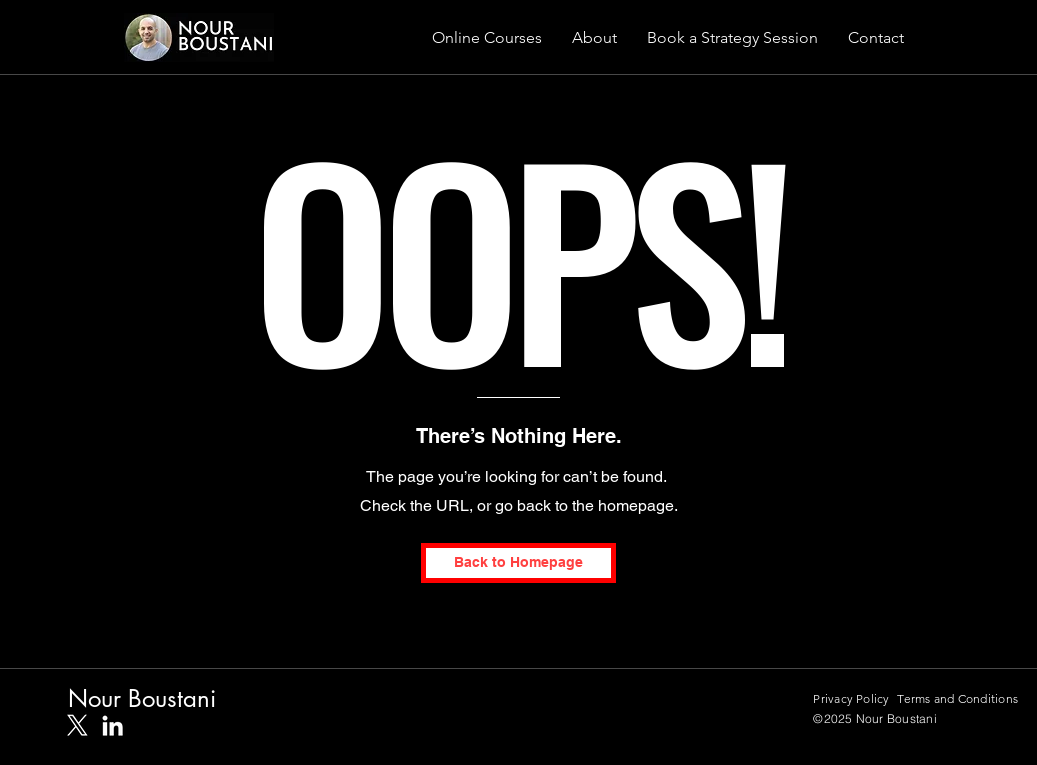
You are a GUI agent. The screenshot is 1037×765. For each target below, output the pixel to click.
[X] (77, 725)
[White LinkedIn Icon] (112, 725)
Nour (98, 698)
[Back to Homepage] (518, 563)
